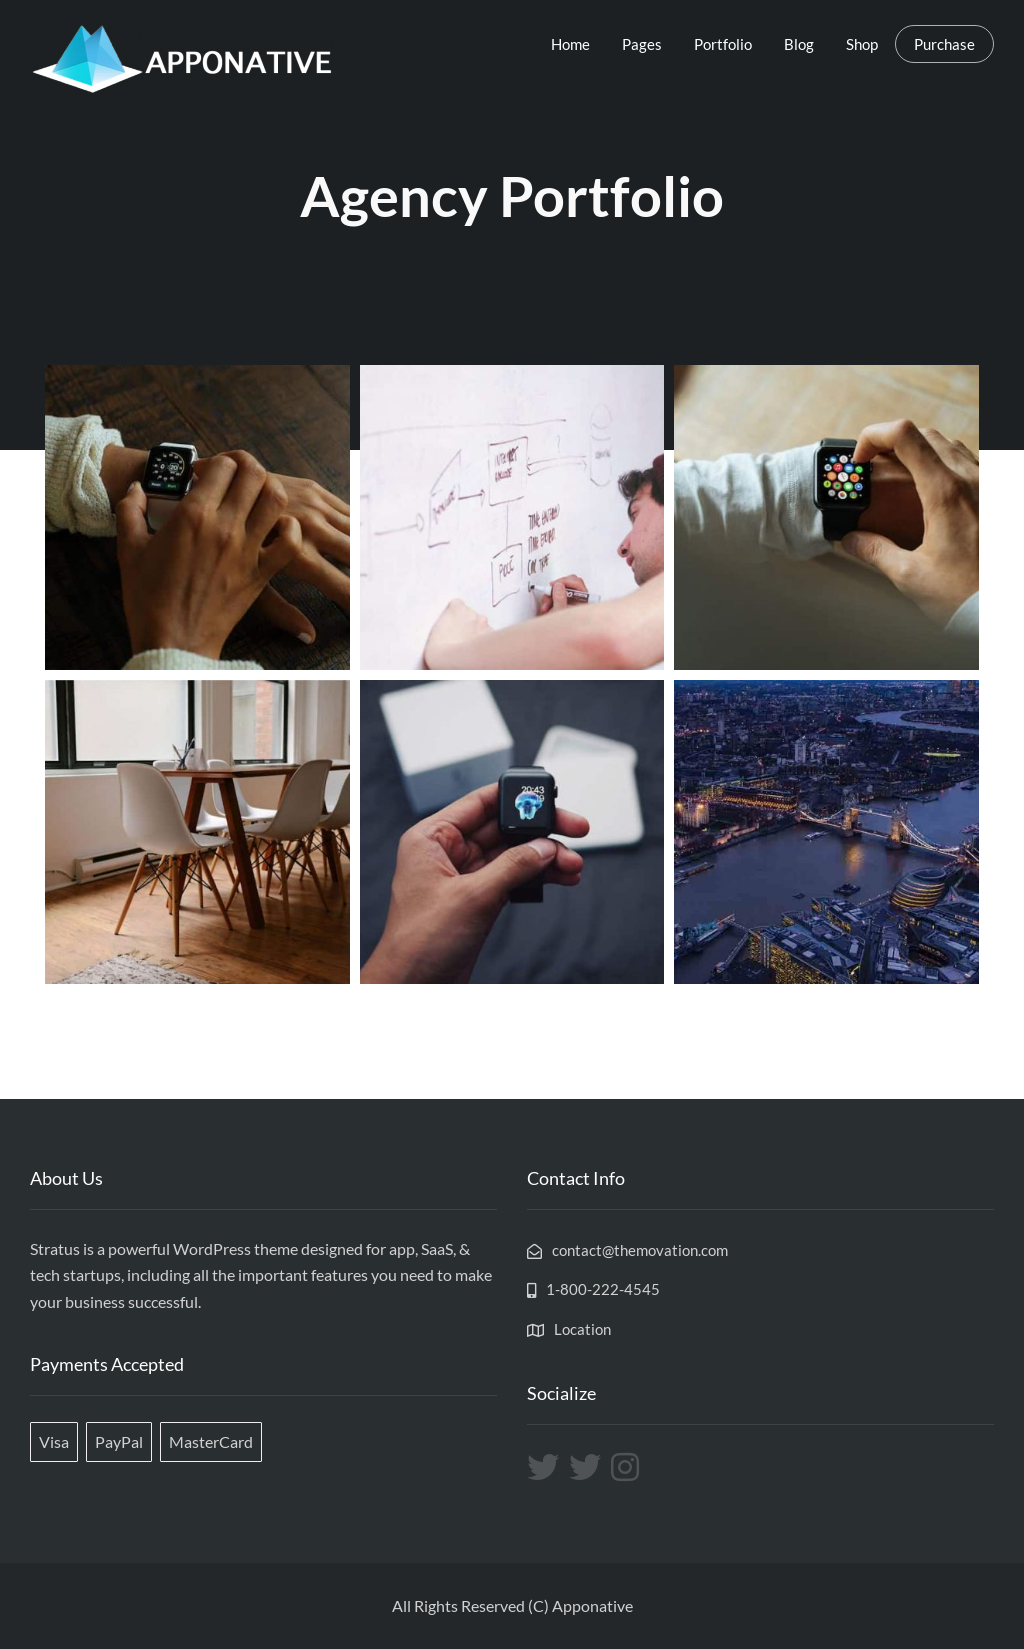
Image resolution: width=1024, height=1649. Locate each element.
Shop (862, 44)
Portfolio (723, 44)
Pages (642, 44)
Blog (799, 44)
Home (570, 44)
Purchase (944, 44)
